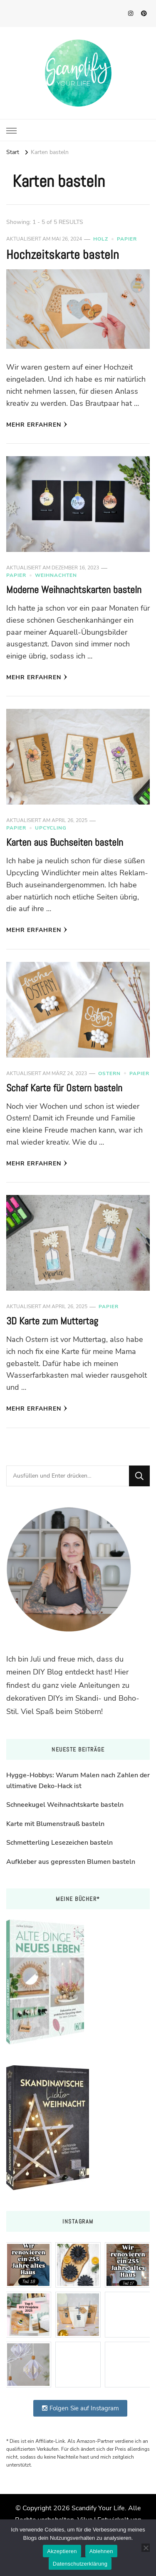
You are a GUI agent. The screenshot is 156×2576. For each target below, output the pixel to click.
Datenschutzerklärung (80, 2564)
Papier (127, 239)
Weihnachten (56, 575)
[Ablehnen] (145, 2548)
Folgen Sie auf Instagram (80, 2408)
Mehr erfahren (36, 425)
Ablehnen (101, 2551)
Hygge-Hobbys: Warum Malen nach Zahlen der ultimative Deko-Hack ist (78, 1781)
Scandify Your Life (98, 2508)
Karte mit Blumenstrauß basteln (55, 1823)
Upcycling (51, 828)
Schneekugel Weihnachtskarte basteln (65, 1804)
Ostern (109, 1073)
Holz (100, 239)
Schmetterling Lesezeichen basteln (59, 1842)
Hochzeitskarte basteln (62, 255)
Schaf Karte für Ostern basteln (64, 1088)
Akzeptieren (62, 2551)
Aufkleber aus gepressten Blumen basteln (70, 1861)
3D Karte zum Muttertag (52, 1321)
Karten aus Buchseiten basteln (64, 842)
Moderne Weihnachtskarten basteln (73, 590)
